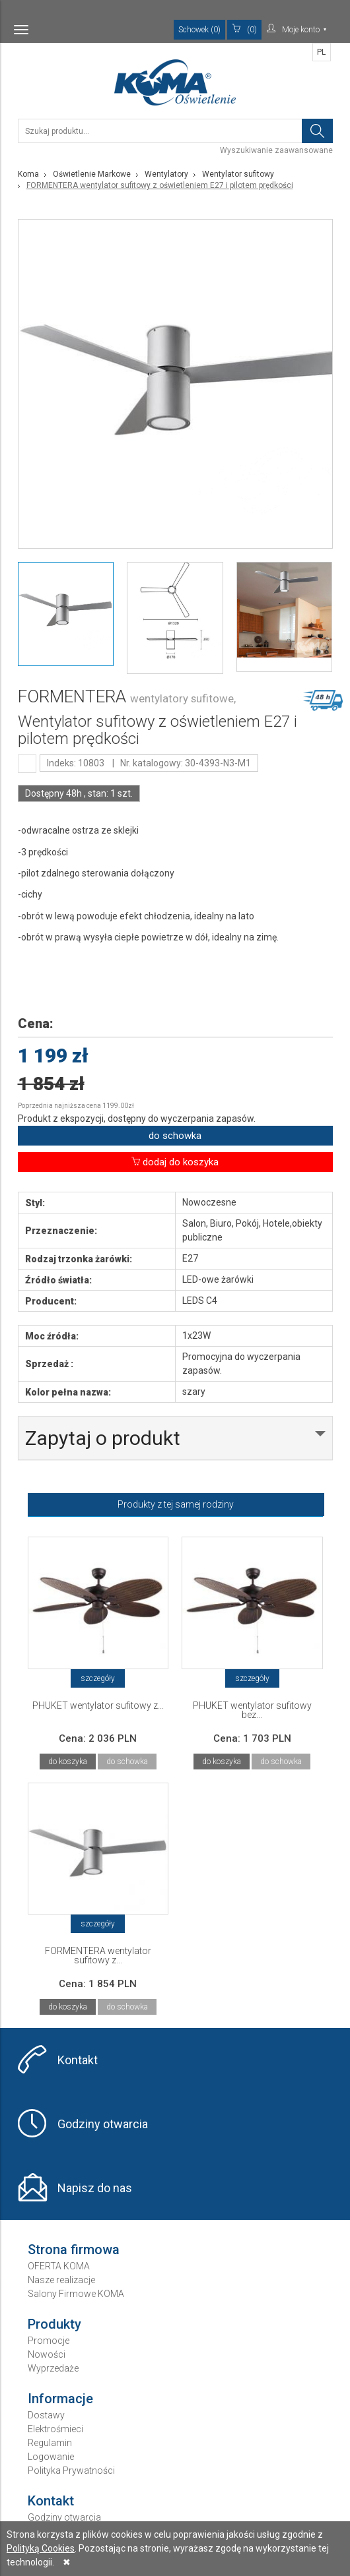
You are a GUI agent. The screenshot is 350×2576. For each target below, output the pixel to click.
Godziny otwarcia (102, 2124)
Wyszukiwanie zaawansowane (276, 150)
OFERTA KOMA (59, 2266)
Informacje (60, 2399)
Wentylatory (166, 174)
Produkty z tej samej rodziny (176, 1504)
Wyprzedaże (53, 2368)
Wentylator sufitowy (238, 174)
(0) (244, 29)
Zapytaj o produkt (102, 1438)
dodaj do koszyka (175, 1162)
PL (321, 52)
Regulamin (50, 2443)
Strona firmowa (74, 2249)
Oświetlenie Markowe (92, 174)
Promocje (48, 2340)
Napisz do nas (94, 2188)
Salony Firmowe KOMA (76, 2293)
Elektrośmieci (55, 2429)
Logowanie (51, 2456)
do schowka (175, 1136)
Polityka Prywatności (71, 2470)
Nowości (46, 2354)
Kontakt (77, 2060)
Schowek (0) (199, 29)
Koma (28, 174)
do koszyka (67, 1761)
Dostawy (46, 2415)
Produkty (54, 2324)
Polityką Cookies (41, 2548)
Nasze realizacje (61, 2280)
